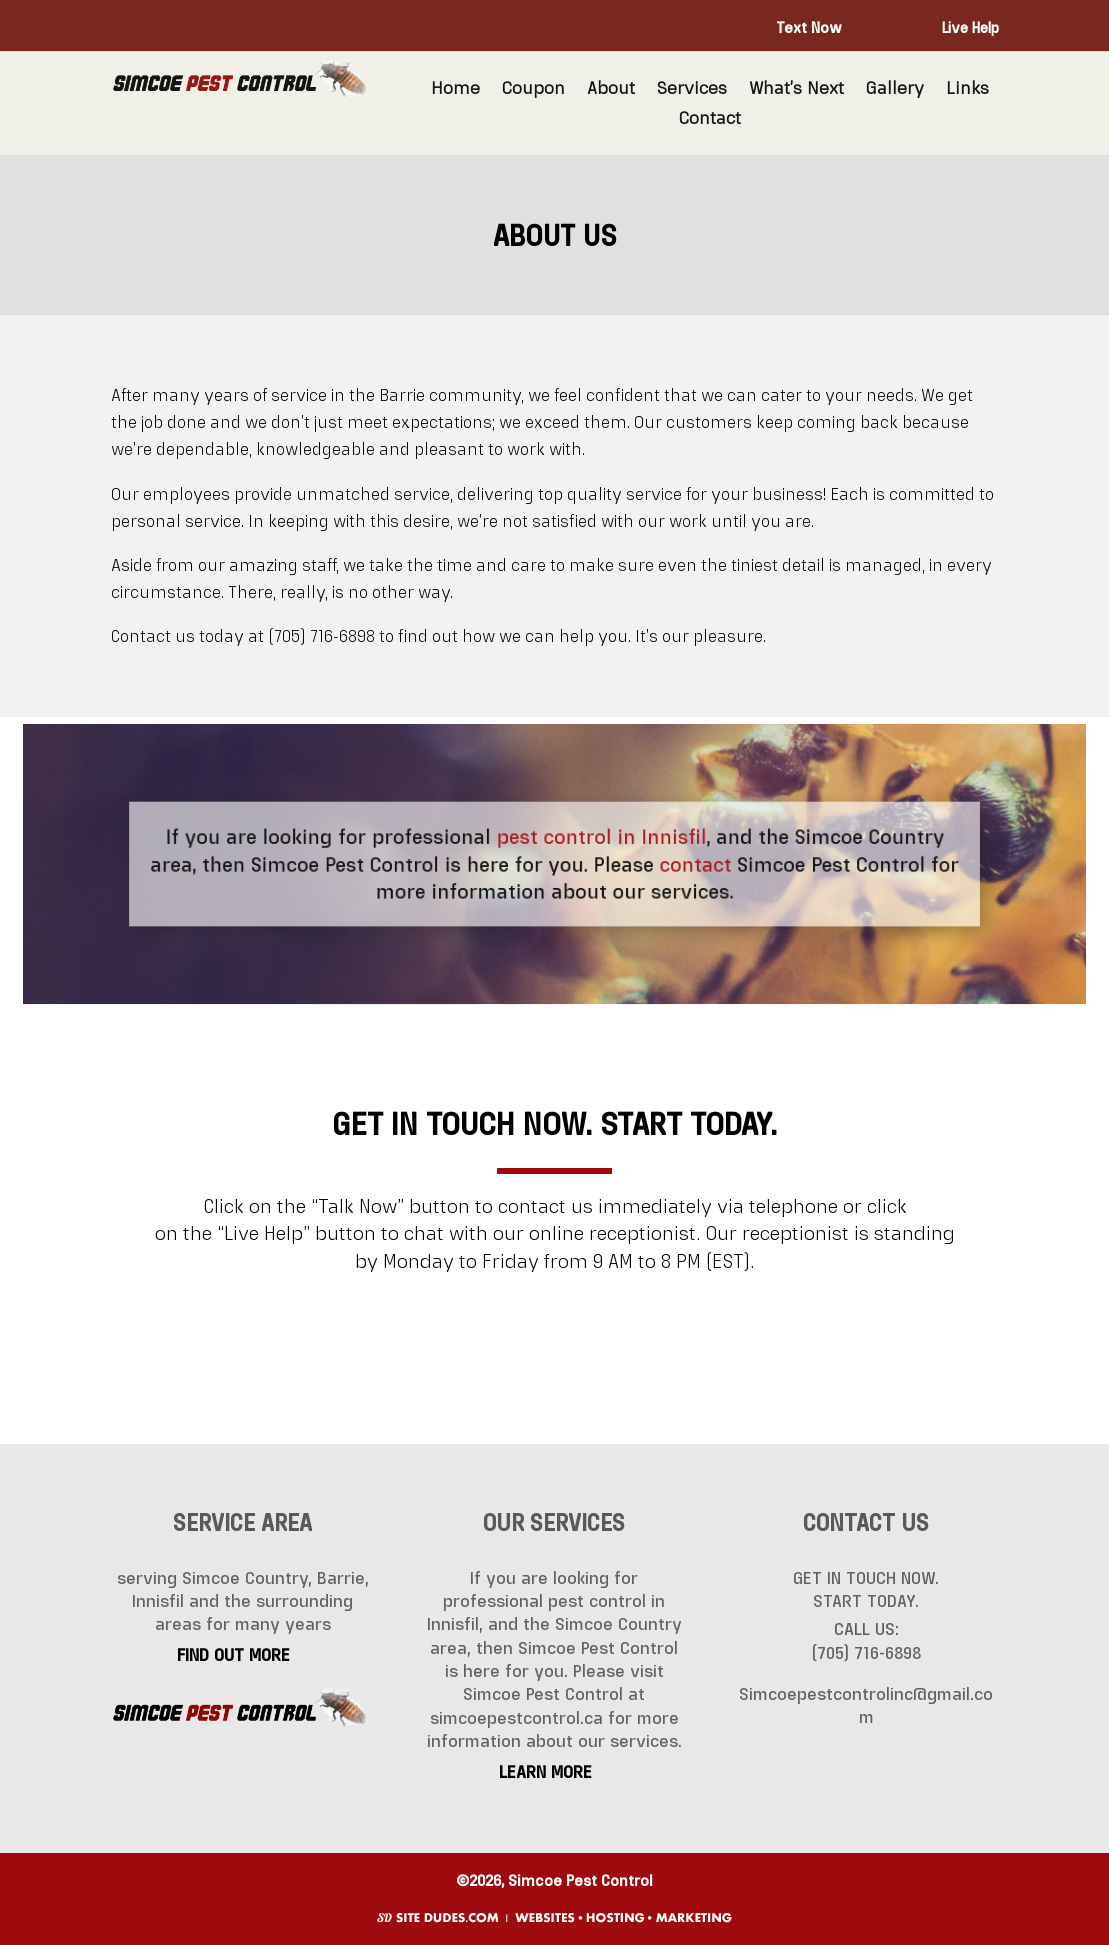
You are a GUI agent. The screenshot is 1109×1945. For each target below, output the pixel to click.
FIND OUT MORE (233, 1655)
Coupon (533, 89)
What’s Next (796, 89)
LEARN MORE (545, 1772)
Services (692, 89)
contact (684, 863)
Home (455, 89)
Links (967, 89)
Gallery (895, 89)
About (611, 89)
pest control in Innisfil (598, 838)
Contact (710, 119)
